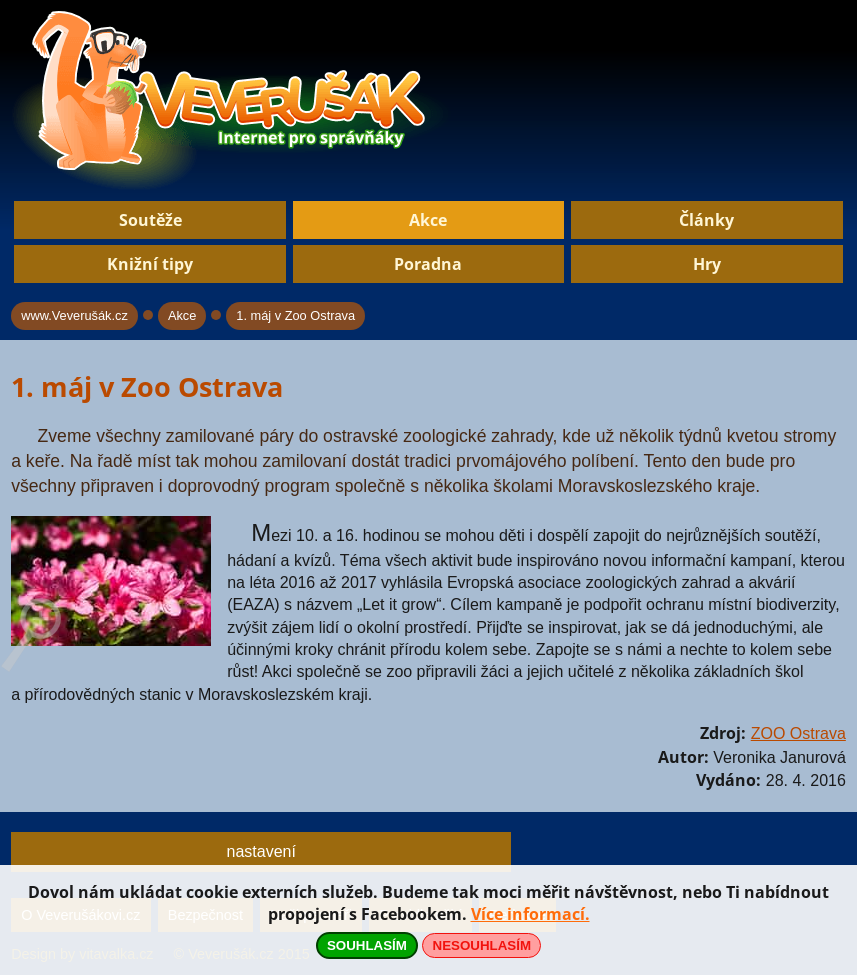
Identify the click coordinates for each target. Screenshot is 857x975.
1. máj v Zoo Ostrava (295, 315)
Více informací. (530, 914)
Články (706, 220)
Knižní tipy (150, 264)
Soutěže (150, 220)
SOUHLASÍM (367, 945)
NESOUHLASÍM (482, 945)
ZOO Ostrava (798, 733)
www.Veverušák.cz (74, 315)
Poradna (428, 264)
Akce (428, 220)
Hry (707, 264)
